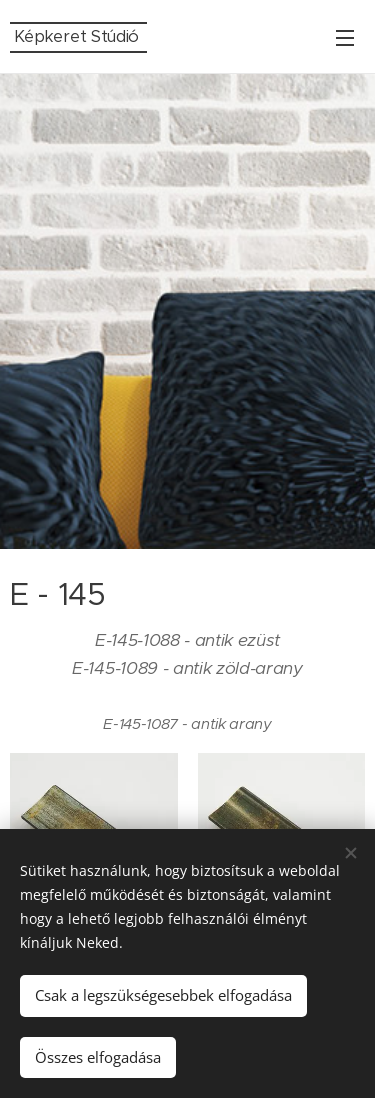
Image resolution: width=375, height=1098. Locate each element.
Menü (345, 38)
